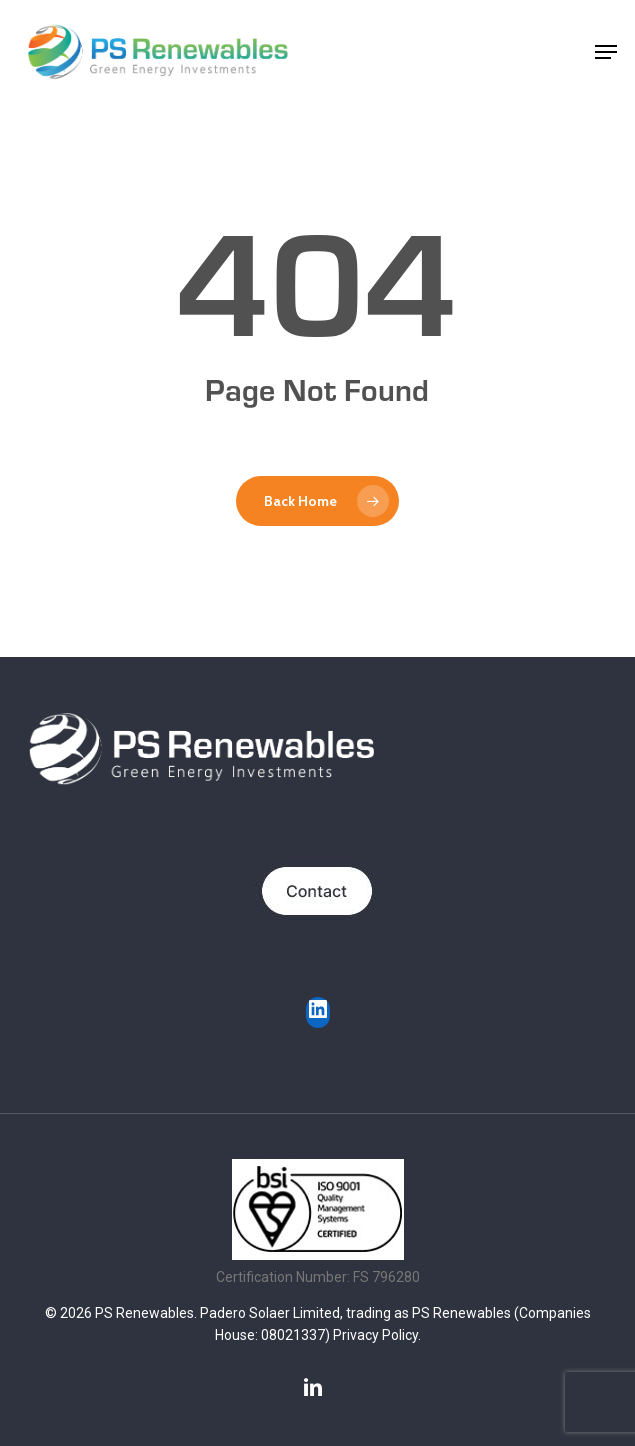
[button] (606, 52)
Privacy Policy (375, 1335)
